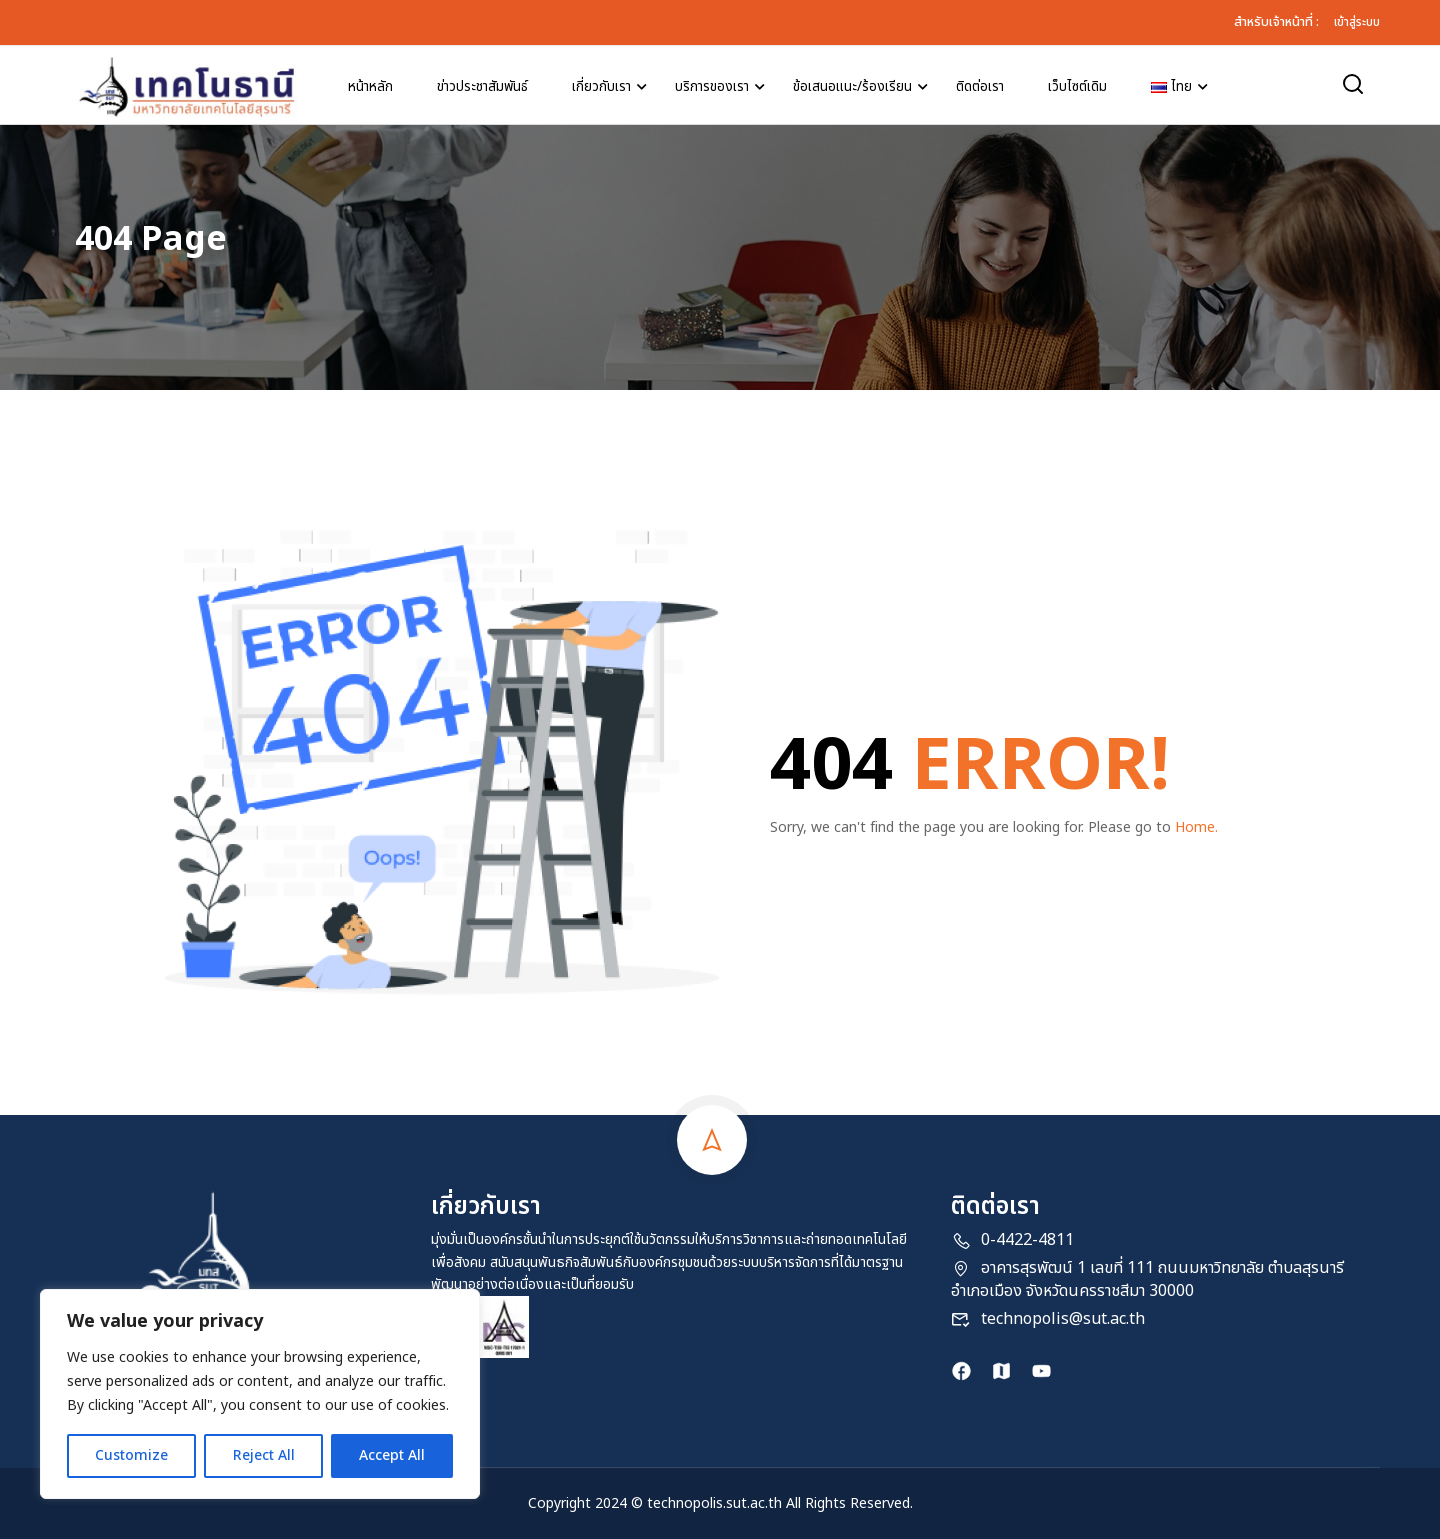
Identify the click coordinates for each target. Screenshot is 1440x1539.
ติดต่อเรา (980, 87)
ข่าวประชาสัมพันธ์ (482, 87)
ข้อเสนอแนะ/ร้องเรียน (852, 87)
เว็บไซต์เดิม (1077, 87)
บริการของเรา (712, 87)
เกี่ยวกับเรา (601, 87)
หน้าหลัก (370, 87)
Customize (131, 1455)
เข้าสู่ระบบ (1357, 22)
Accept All (392, 1455)
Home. (1196, 827)
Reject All (263, 1455)
